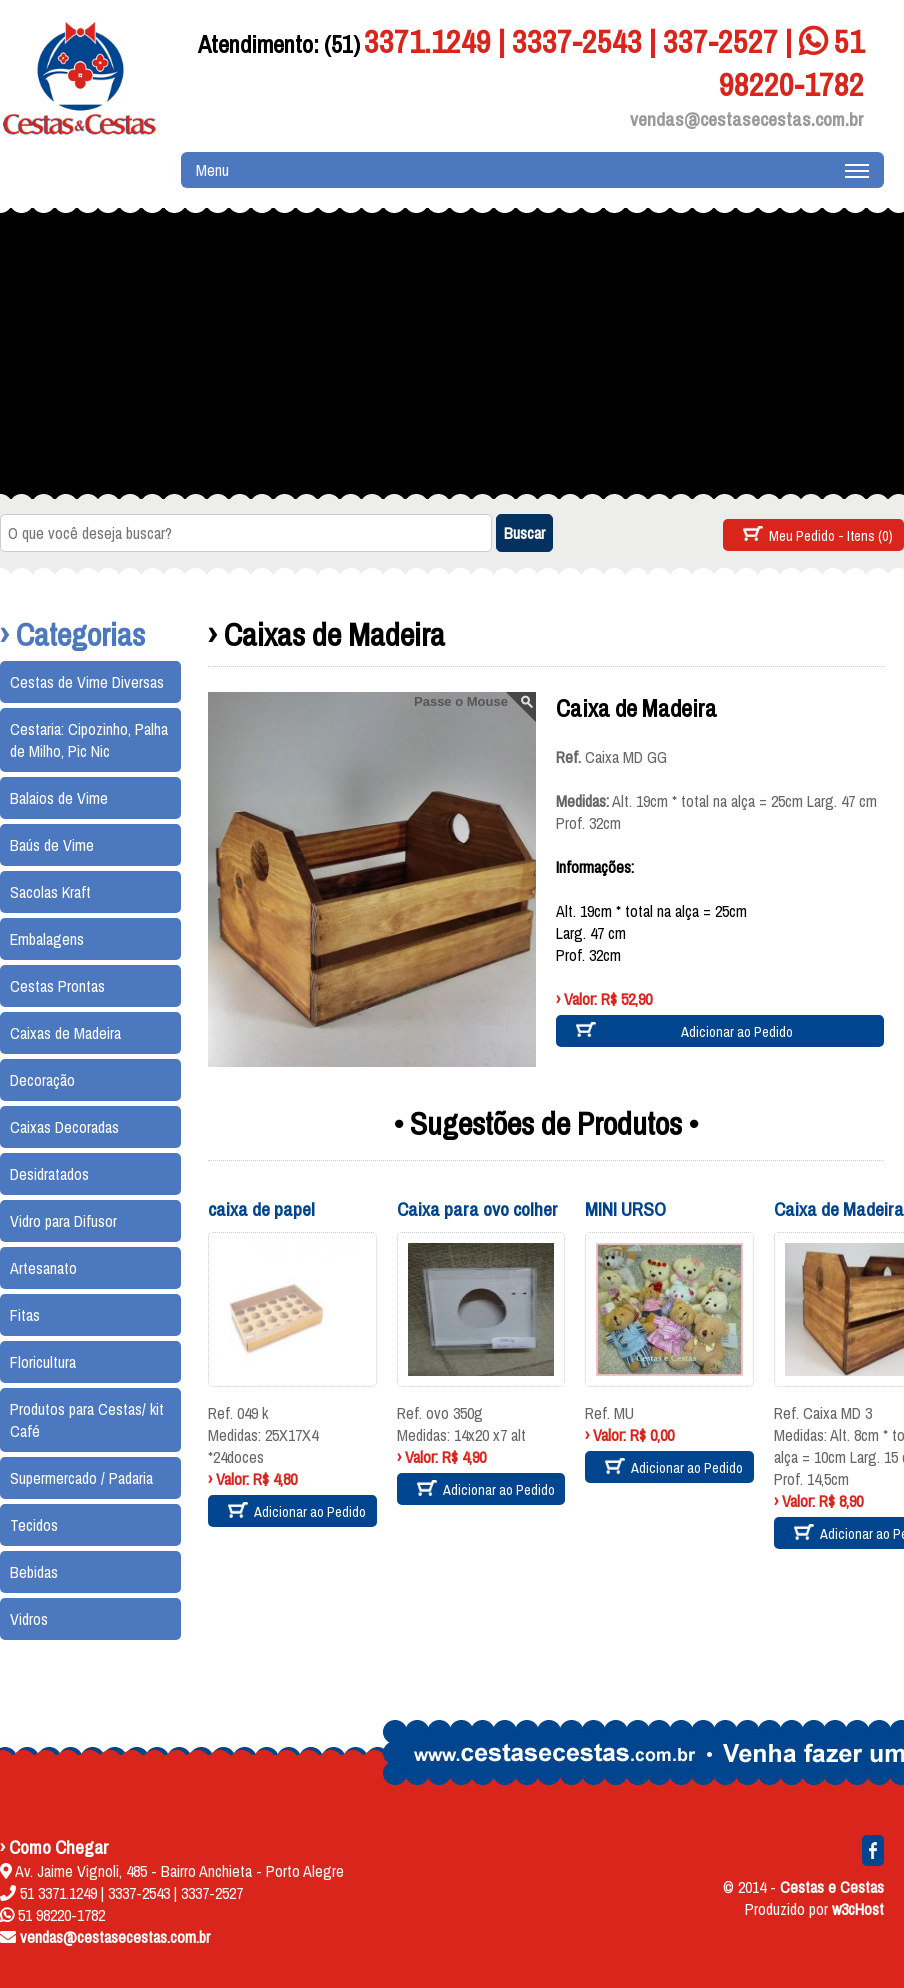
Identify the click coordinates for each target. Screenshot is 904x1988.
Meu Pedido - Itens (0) (831, 535)
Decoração (42, 1080)
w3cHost (858, 1909)
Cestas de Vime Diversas (87, 682)
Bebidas (34, 1572)
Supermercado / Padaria (81, 1478)
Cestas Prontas (57, 986)
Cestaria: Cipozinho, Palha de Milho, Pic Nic (89, 740)
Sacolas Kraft (50, 892)
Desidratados (49, 1174)
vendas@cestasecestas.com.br (747, 119)
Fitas (25, 1315)
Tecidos (34, 1525)
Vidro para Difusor (63, 1221)
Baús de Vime (52, 845)
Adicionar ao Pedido (737, 1031)
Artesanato (43, 1268)
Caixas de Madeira (65, 1033)
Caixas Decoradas (64, 1127)
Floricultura (43, 1362)
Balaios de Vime (59, 798)
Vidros (29, 1619)
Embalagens (47, 939)
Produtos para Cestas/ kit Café (87, 1420)
